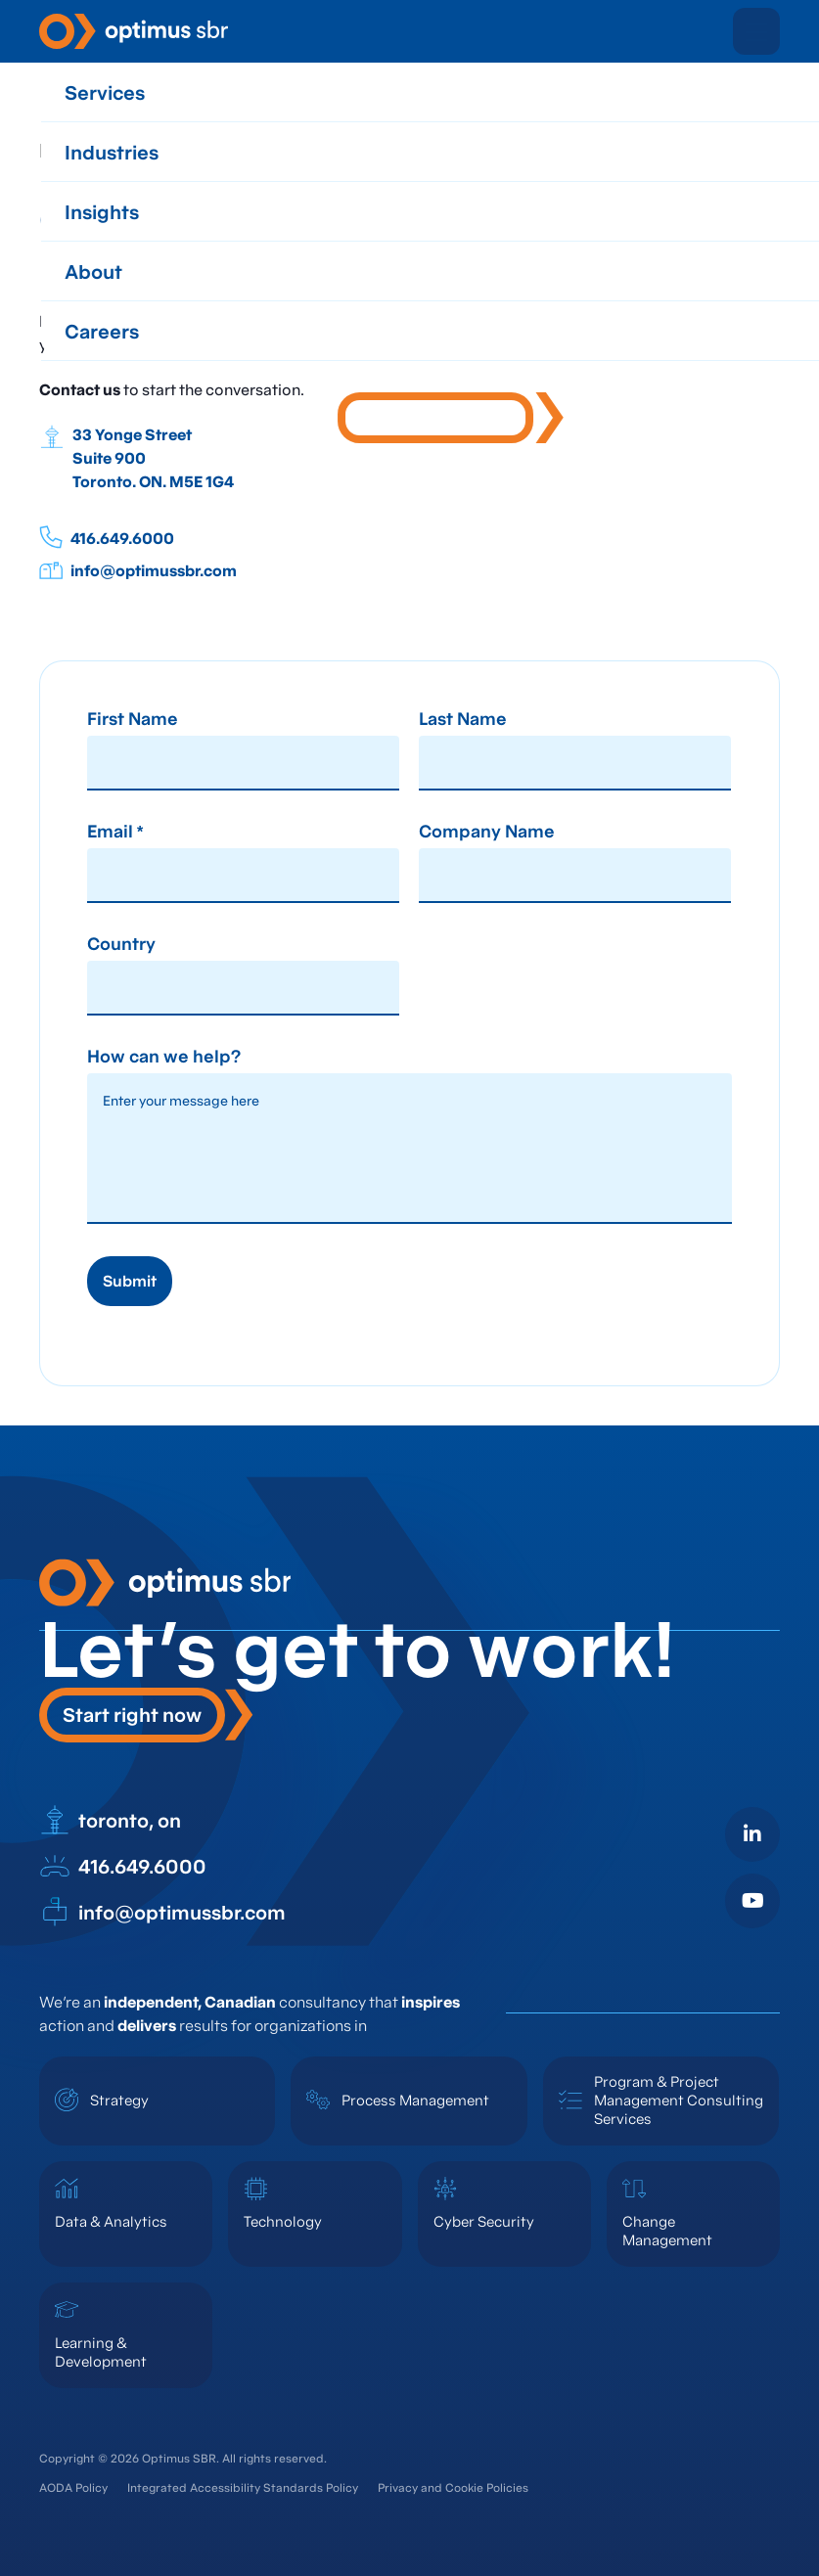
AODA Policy (73, 2487)
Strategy (119, 2100)
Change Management (667, 2230)
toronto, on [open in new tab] (110, 1820)
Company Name (487, 832)
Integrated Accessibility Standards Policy (242, 2487)
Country (121, 945)
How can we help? (164, 1057)
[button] (756, 31)
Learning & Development (101, 2352)
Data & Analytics (111, 2221)
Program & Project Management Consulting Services (678, 2100)
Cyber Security (483, 2221)
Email (115, 832)
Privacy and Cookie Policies (453, 2487)
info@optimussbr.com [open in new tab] (162, 1912)
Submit (130, 1280)
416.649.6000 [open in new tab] (122, 1866)
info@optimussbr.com (138, 569)
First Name (132, 720)
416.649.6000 (106, 537)
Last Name (463, 720)
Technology (283, 2221)
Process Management (415, 2100)
